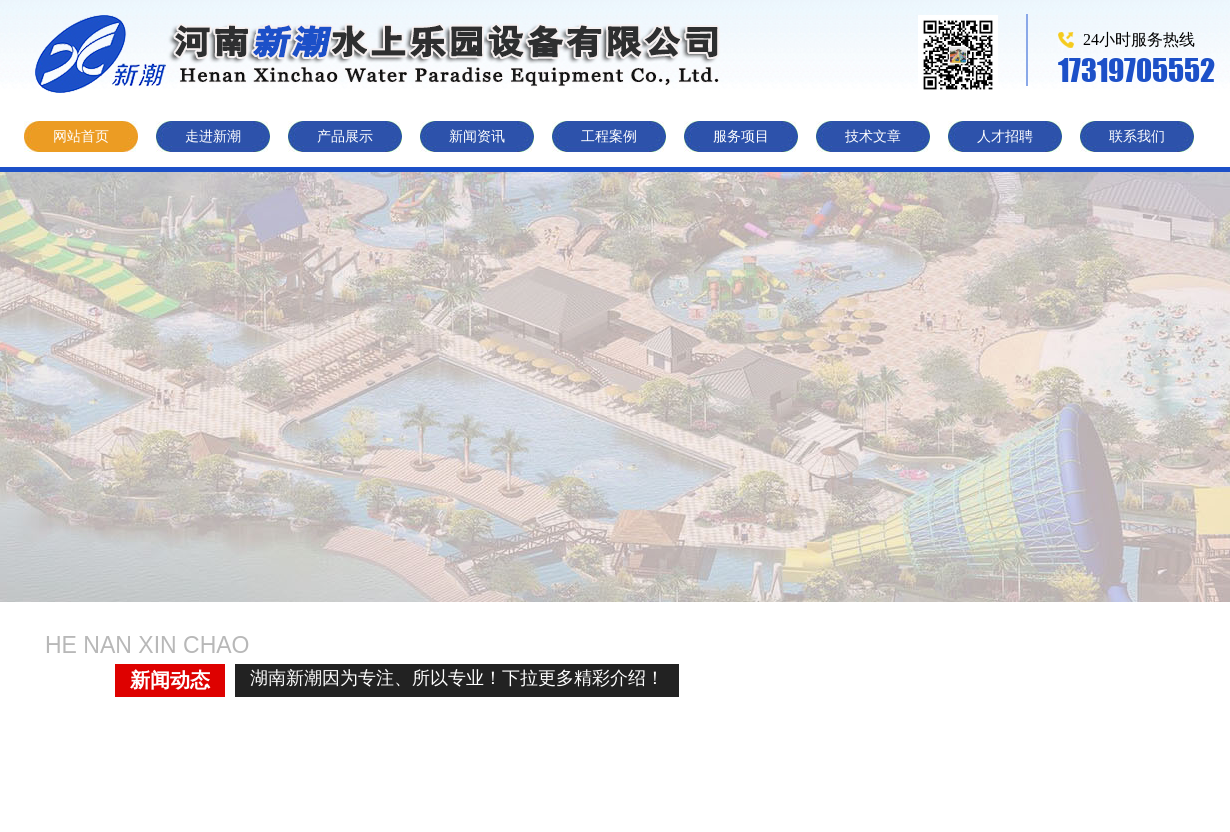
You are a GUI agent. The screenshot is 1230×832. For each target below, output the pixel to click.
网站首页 (81, 136)
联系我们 (1137, 136)
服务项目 (741, 136)
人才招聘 (1005, 136)
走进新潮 (213, 136)
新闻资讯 (477, 136)
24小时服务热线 (1139, 39)
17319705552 (1136, 69)
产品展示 (345, 136)
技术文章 (873, 136)
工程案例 (609, 136)
